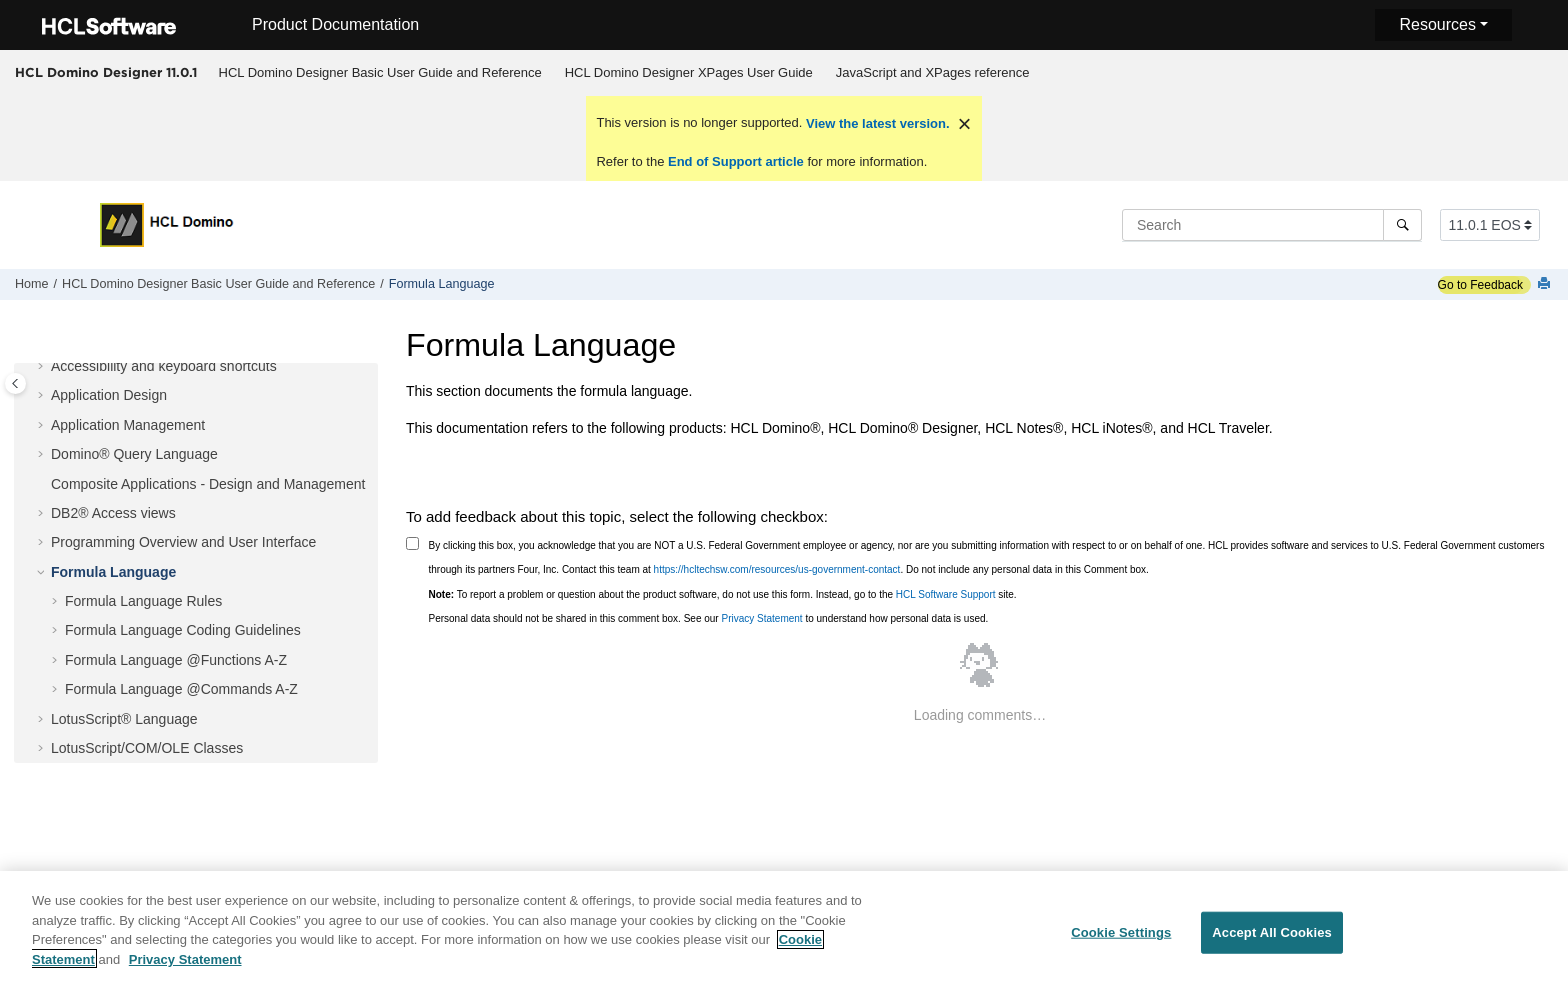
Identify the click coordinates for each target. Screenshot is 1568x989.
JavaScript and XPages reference (933, 72)
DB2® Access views (113, 513)
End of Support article (735, 161)
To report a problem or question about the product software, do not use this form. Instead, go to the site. (723, 594)
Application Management (128, 425)
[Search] (1402, 225)
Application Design (109, 395)
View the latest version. (875, 123)
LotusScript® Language (124, 719)
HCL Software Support (946, 594)
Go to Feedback (1480, 285)
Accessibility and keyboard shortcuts (164, 366)
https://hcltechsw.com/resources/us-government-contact (777, 569)
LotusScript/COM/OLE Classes (147, 748)
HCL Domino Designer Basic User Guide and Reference (380, 72)
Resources (1437, 24)
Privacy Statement (761, 618)
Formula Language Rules (143, 601)
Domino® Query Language (134, 454)
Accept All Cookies (1272, 941)
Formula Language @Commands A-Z (181, 689)
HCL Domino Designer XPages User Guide (689, 72)
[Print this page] (1546, 284)
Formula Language (442, 284)
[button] (43, 367)
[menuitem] (380, 73)
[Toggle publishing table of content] (15, 383)
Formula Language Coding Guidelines (183, 630)
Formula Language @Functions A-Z (176, 660)
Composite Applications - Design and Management (208, 484)
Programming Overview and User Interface (183, 542)
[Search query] (1272, 225)
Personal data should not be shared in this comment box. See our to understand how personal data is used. (709, 618)
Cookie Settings (1121, 941)
